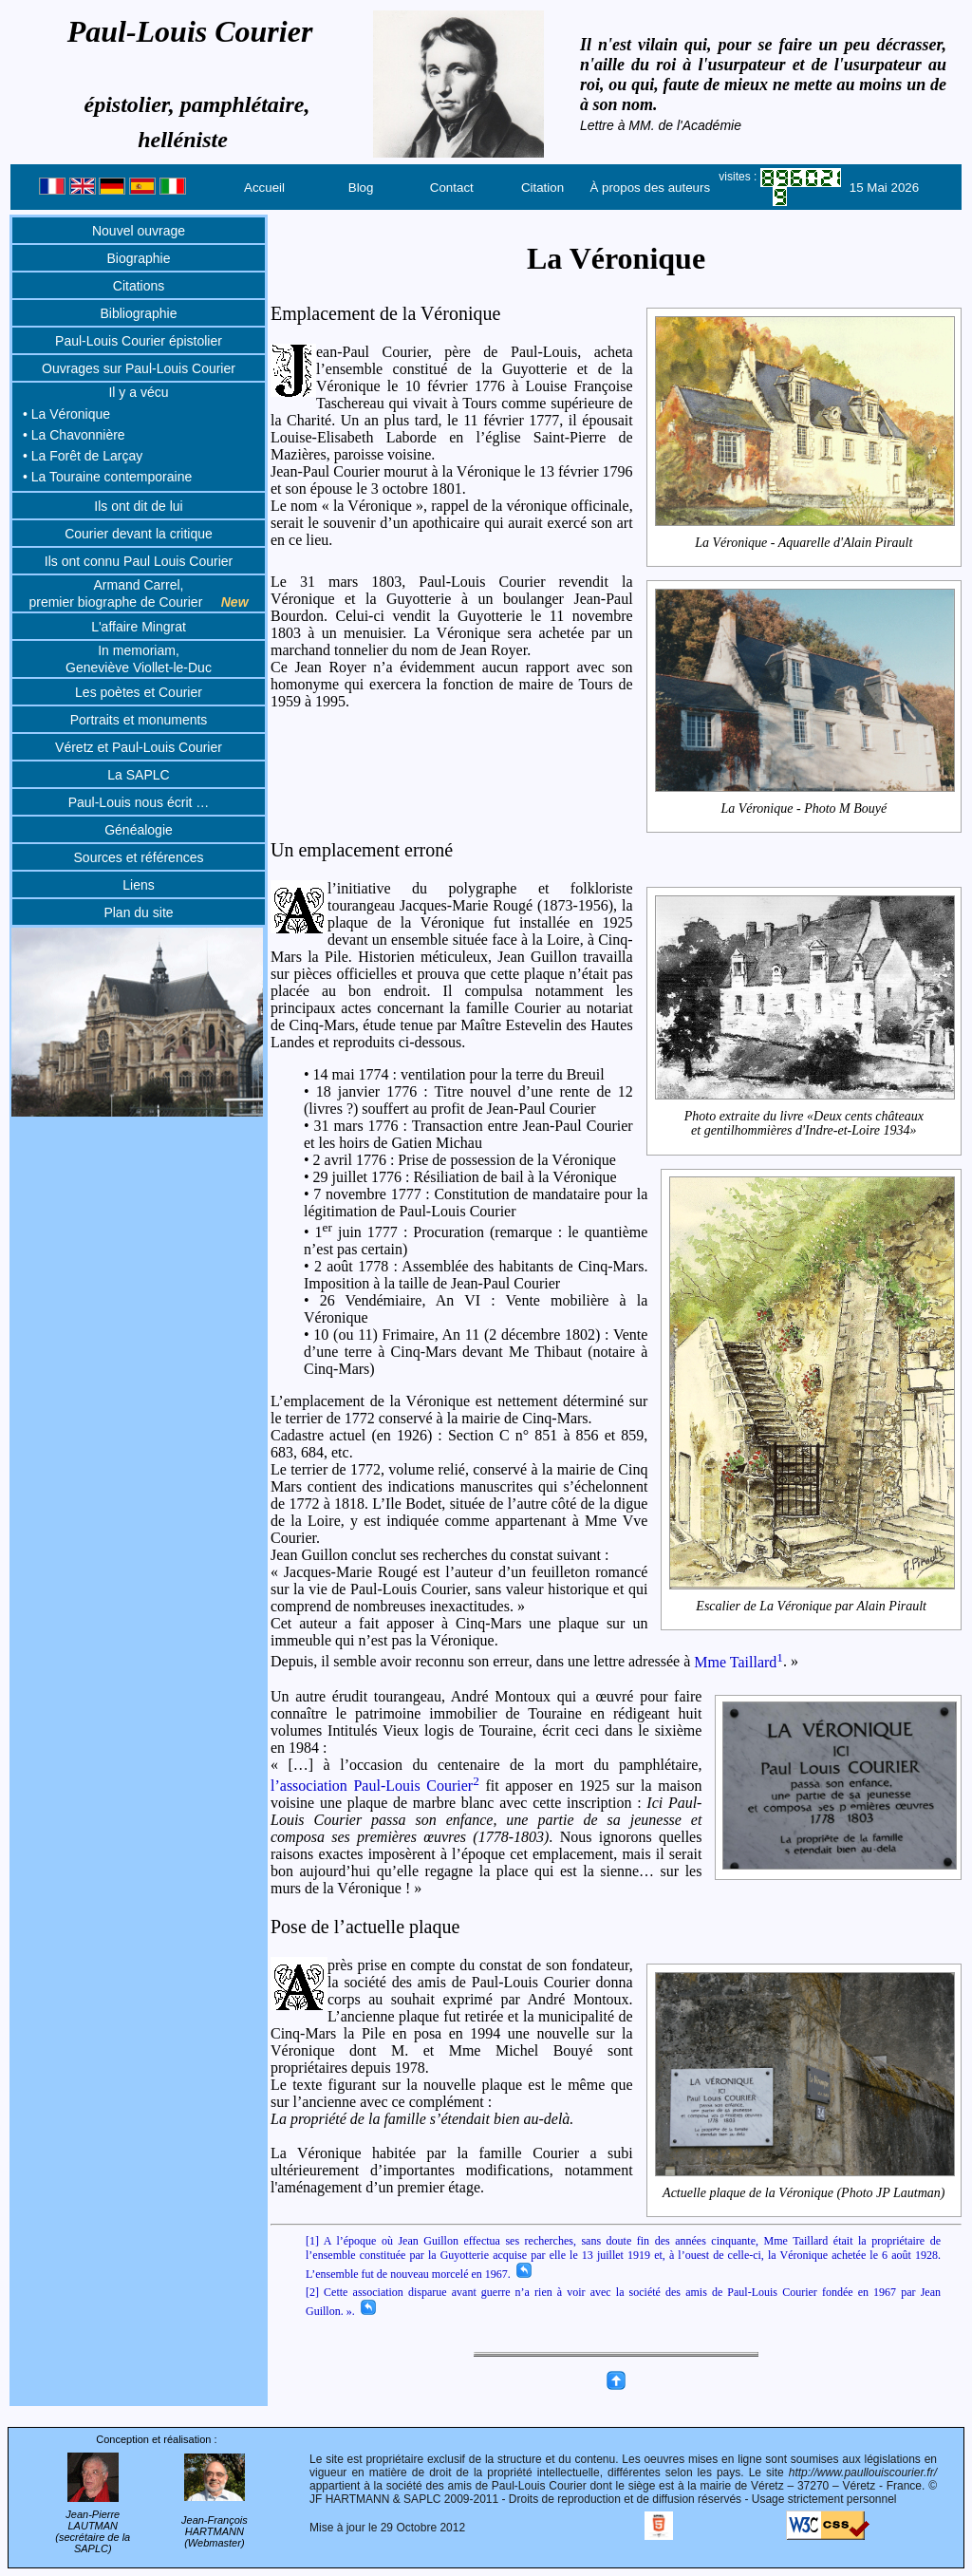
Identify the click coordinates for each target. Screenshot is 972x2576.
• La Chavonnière (74, 434)
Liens (138, 885)
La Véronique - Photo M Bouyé (805, 808)
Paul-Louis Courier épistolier (138, 340)
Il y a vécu (138, 392)
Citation (542, 187)
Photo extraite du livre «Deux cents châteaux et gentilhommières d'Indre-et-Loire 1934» (805, 1124)
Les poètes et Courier (138, 692)
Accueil (264, 187)
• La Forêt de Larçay (82, 455)
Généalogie (138, 829)
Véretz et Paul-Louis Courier (138, 747)
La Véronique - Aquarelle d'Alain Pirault (805, 543)
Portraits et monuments (139, 719)
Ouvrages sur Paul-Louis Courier (138, 368)
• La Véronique (66, 414)
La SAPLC (138, 774)
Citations (138, 285)
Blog (361, 187)
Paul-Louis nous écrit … (139, 802)
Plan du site (138, 912)
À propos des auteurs (649, 187)
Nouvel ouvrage (138, 230)
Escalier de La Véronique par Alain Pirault (812, 1605)
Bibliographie (139, 313)
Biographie (139, 258)
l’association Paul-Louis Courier (375, 1785)
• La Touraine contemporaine (107, 476)
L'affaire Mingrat (138, 626)
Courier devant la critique (139, 533)
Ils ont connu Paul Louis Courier (139, 561)
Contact (452, 187)
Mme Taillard (738, 1662)
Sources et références (139, 857)
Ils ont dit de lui (138, 506)
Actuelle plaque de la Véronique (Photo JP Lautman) (805, 2192)
